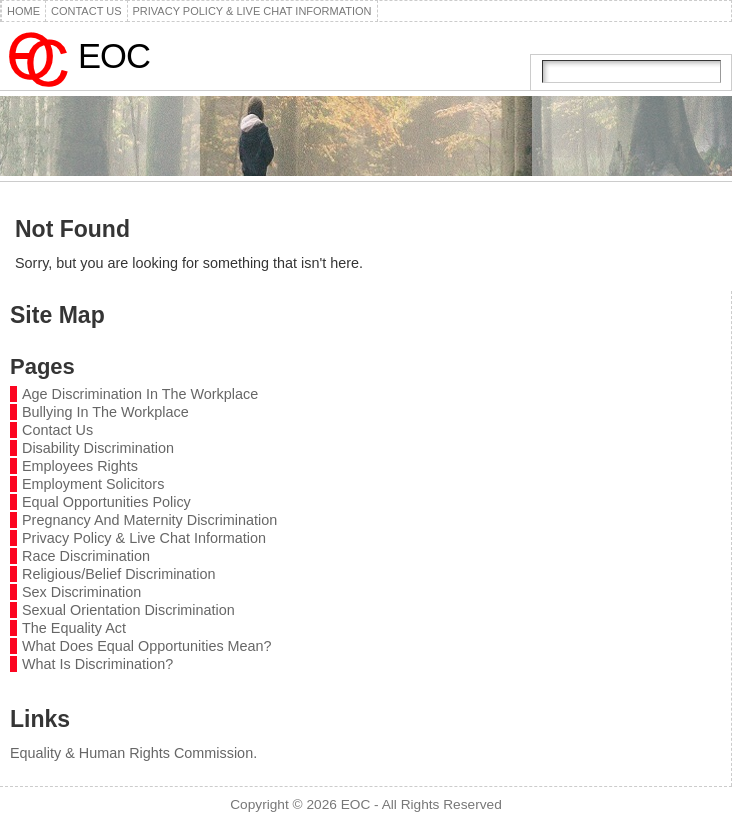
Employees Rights (80, 466)
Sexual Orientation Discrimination (128, 610)
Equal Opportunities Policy (106, 502)
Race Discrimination (86, 556)
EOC (114, 56)
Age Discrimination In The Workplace (140, 394)
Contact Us (57, 430)
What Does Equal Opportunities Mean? (147, 646)
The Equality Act (74, 628)
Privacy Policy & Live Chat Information (144, 538)
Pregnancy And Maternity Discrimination (149, 520)
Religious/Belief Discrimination (119, 574)
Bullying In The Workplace (105, 412)
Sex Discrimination (81, 592)
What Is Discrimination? (97, 664)
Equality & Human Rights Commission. (133, 753)
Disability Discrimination (98, 448)
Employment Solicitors (93, 484)
